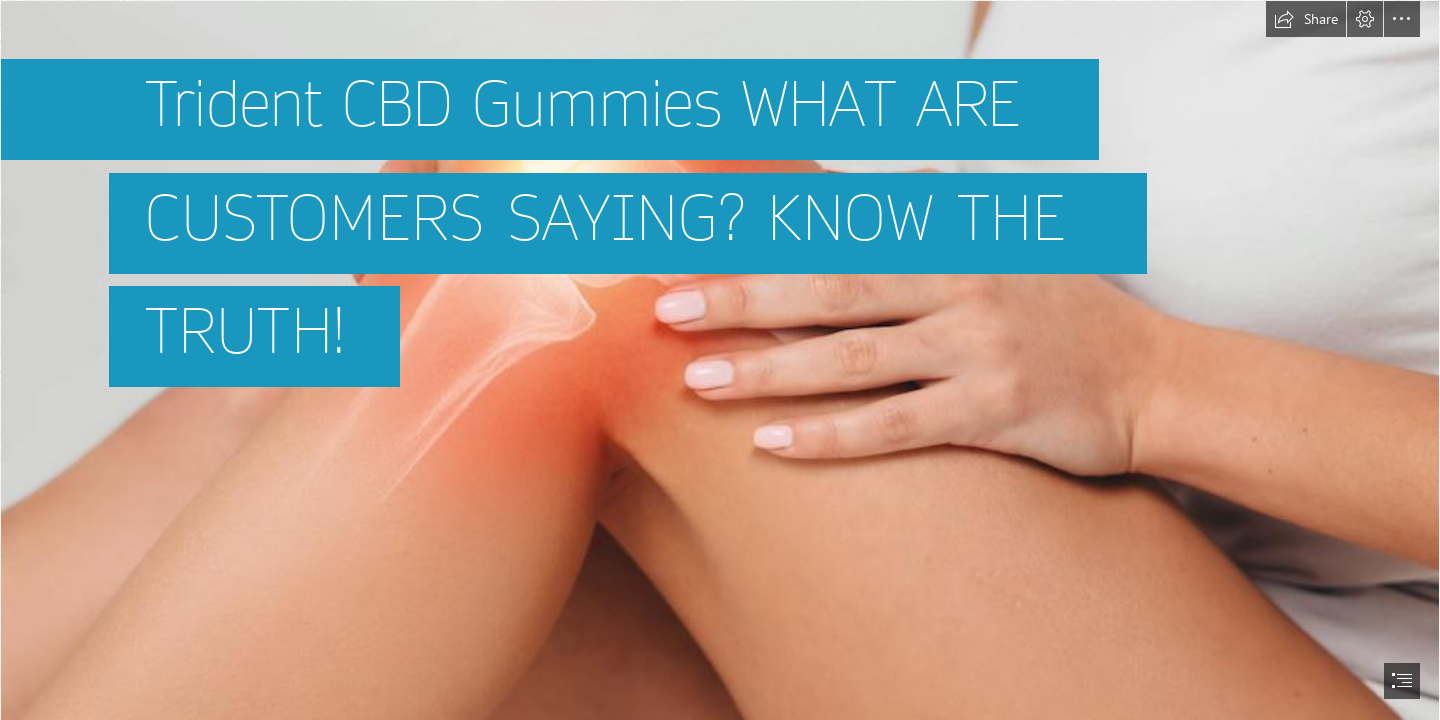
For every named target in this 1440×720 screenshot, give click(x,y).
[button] (1306, 19)
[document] (720, 360)
